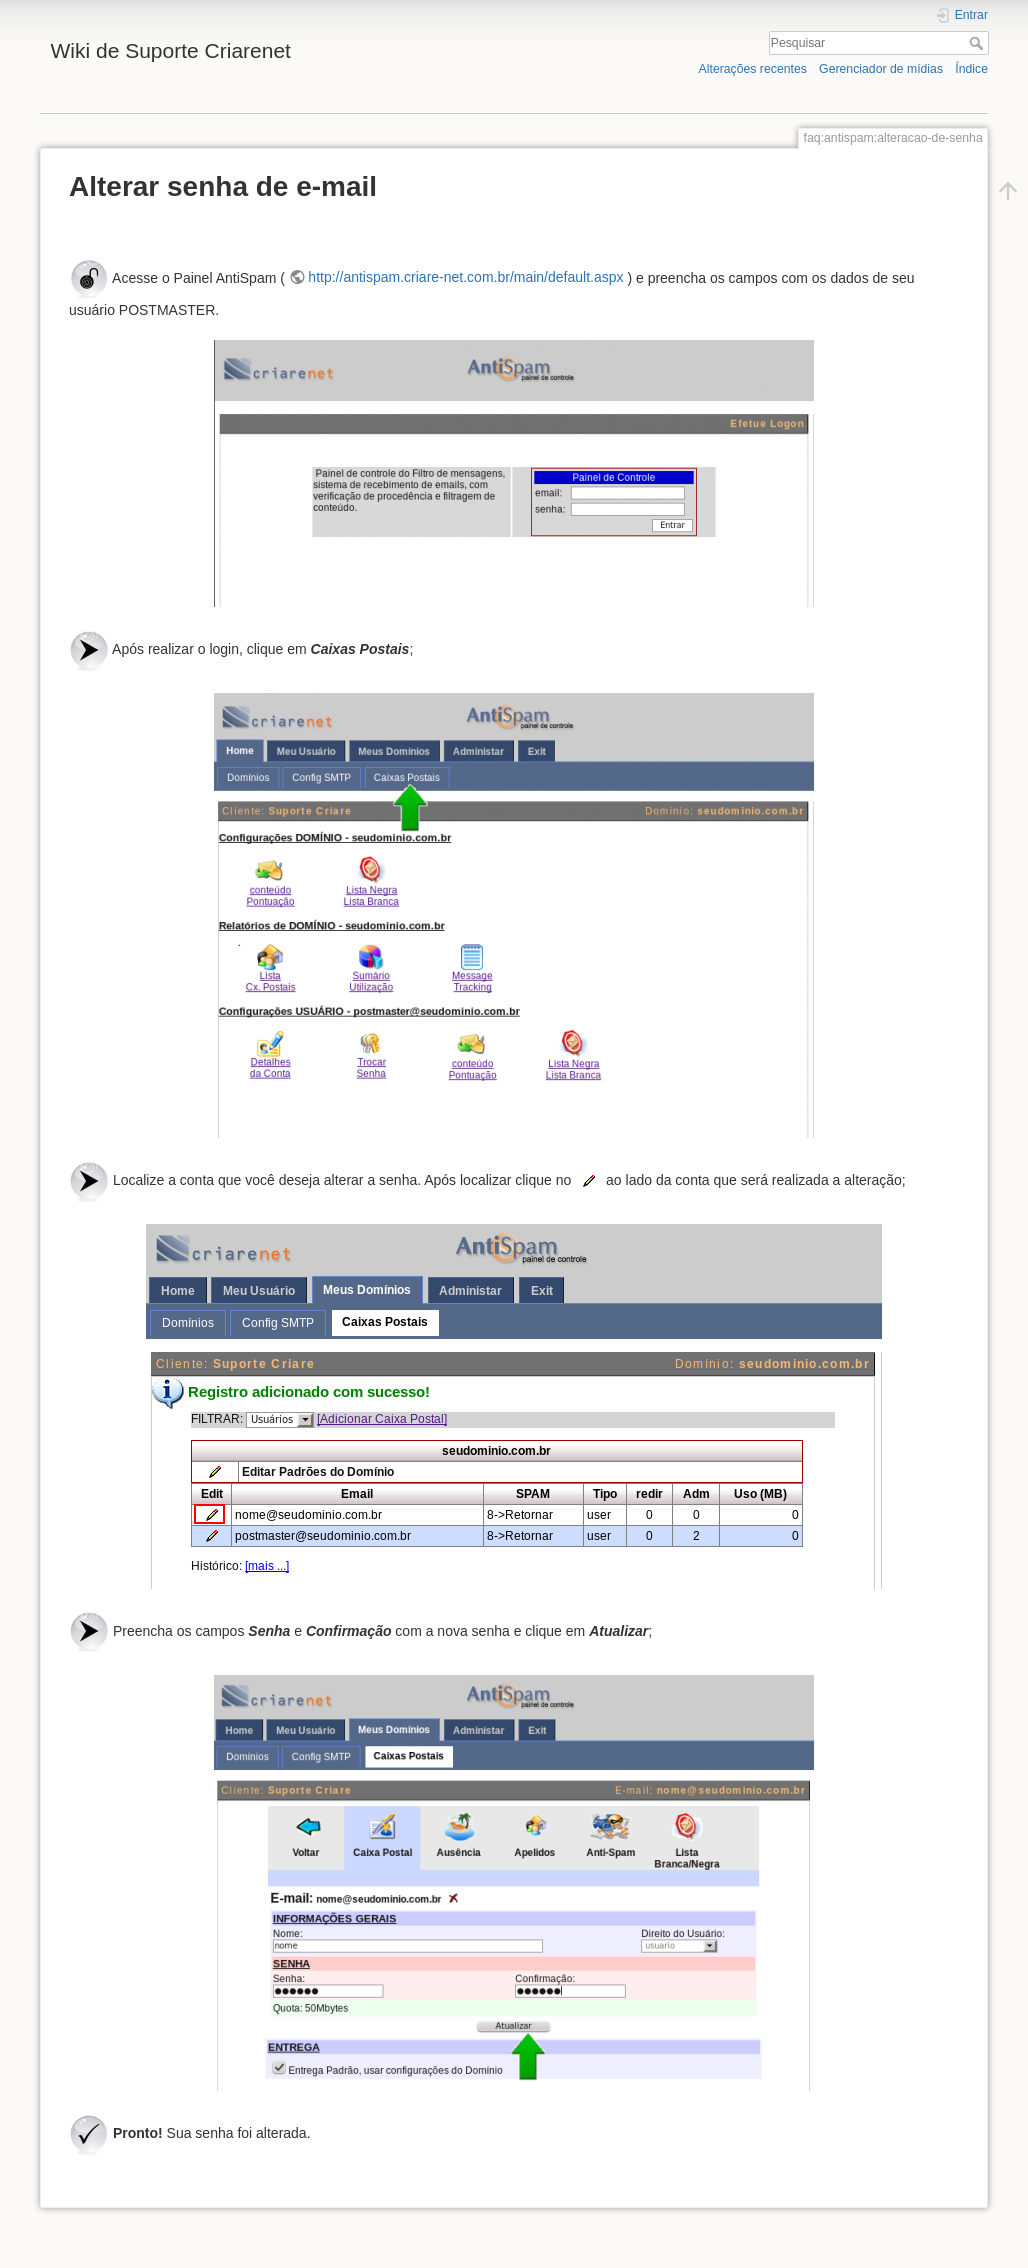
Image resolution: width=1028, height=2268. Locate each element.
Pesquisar (978, 43)
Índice (971, 69)
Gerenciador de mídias (881, 69)
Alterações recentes (753, 69)
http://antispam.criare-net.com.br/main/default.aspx (465, 277)
